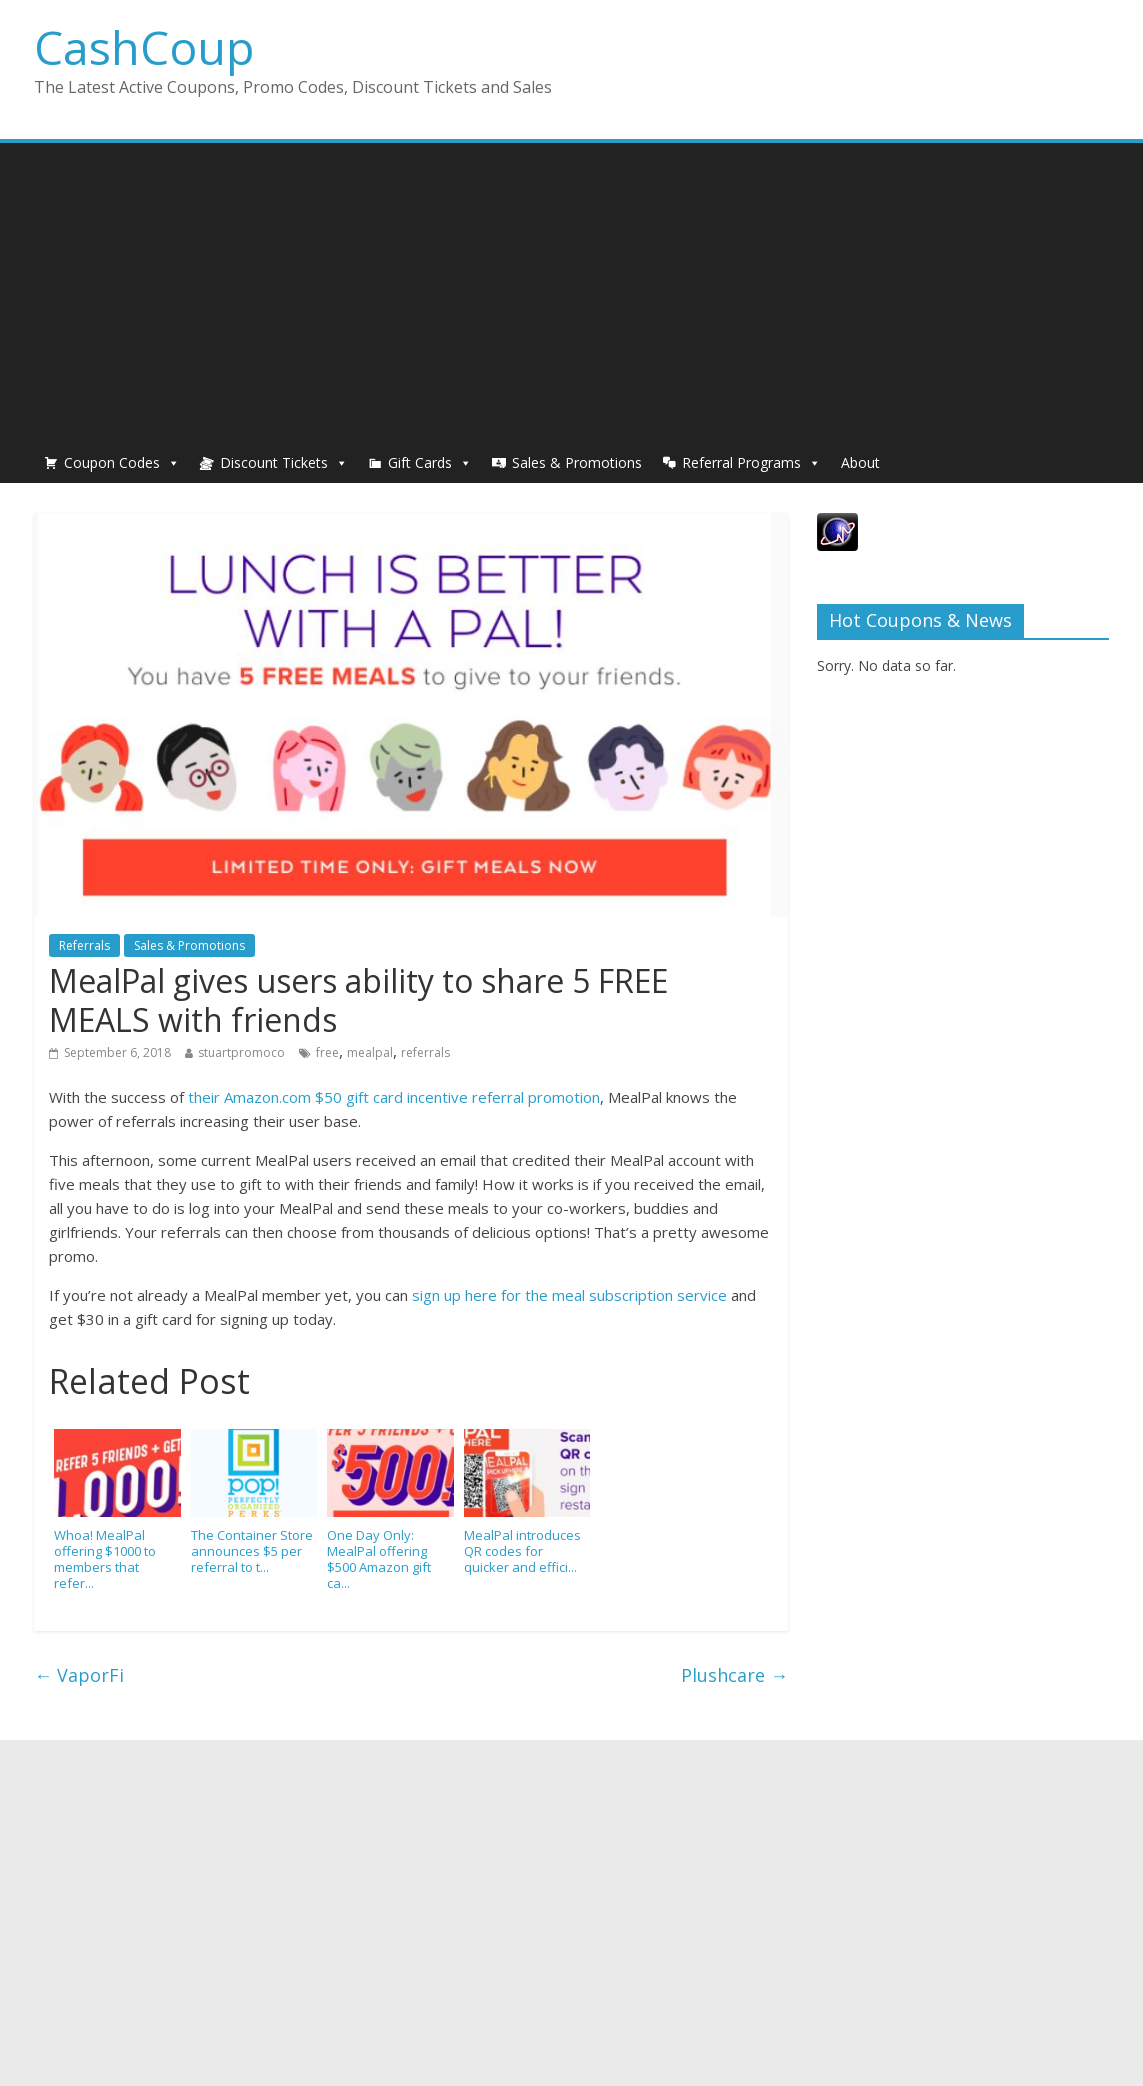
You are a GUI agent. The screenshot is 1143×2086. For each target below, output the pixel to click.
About (860, 462)
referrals (425, 1052)
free (327, 1052)
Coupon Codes (112, 462)
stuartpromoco (241, 1052)
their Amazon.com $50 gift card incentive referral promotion (394, 1097)
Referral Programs (741, 462)
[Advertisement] (572, 293)
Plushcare (734, 1675)
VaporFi (79, 1675)
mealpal (370, 1052)
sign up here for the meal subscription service (569, 1295)
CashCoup (144, 47)
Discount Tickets (274, 462)
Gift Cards (420, 462)
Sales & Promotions (577, 462)
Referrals (84, 945)
